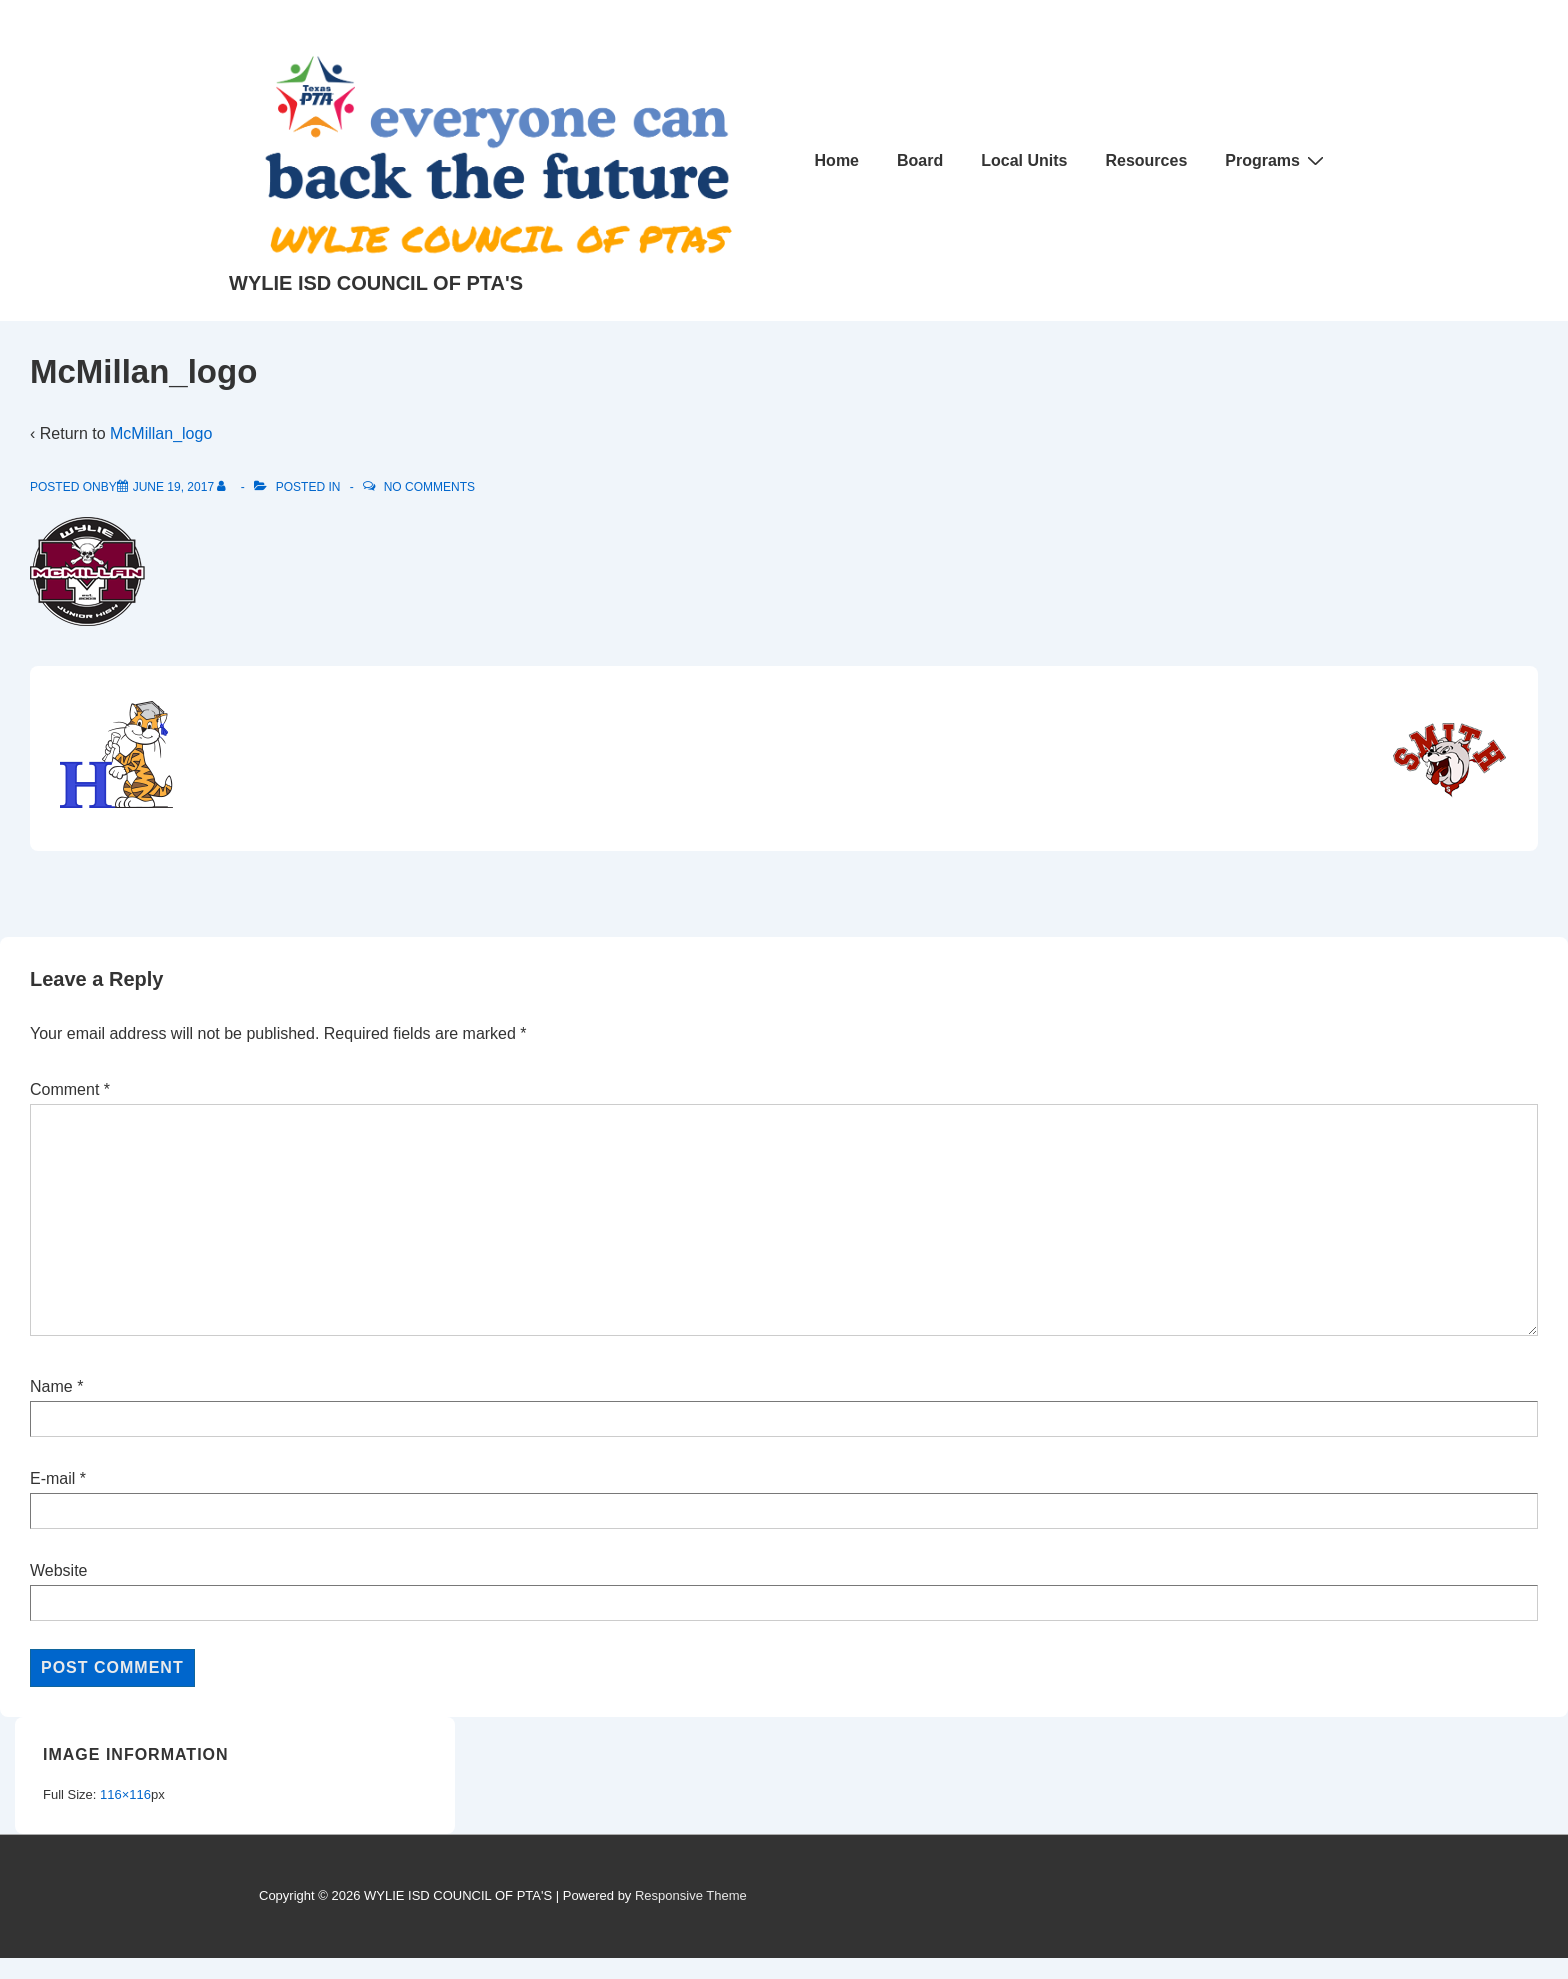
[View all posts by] (225, 487)
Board (920, 160)
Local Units (1024, 160)
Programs (1277, 160)
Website (59, 1570)
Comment (70, 1089)
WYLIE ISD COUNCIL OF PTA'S (376, 283)
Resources (1146, 160)
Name (51, 1386)
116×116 (125, 1794)
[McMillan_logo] (173, 487)
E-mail (52, 1478)
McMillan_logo (161, 433)
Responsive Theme (691, 1895)
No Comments (429, 487)
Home (837, 160)
